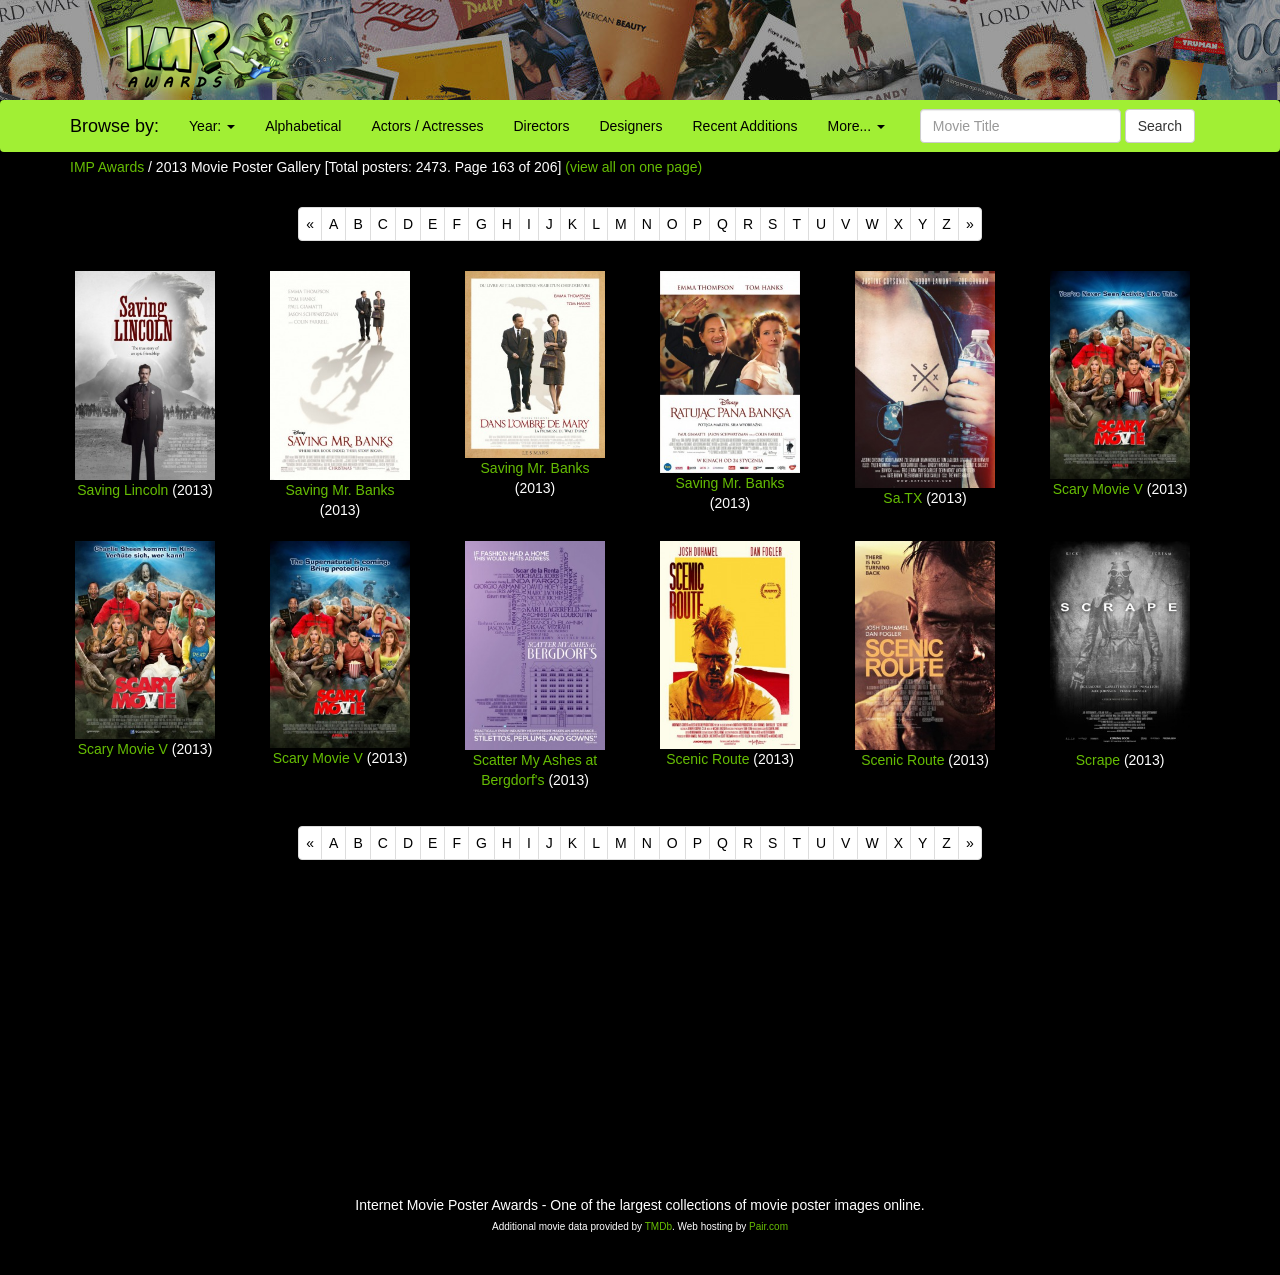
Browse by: (114, 126)
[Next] (970, 224)
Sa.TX (902, 498)
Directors (541, 126)
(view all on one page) (633, 167)
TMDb (658, 1226)
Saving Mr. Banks (340, 490)
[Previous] (310, 224)
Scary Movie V (1098, 489)
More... (856, 126)
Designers (630, 126)
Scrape (1098, 760)
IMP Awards (107, 167)
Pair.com (768, 1226)
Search (1160, 126)
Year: (212, 126)
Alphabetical (303, 126)
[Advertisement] (800, 50)
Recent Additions (745, 126)
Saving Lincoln (122, 490)
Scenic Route (707, 759)
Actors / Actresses (427, 126)
